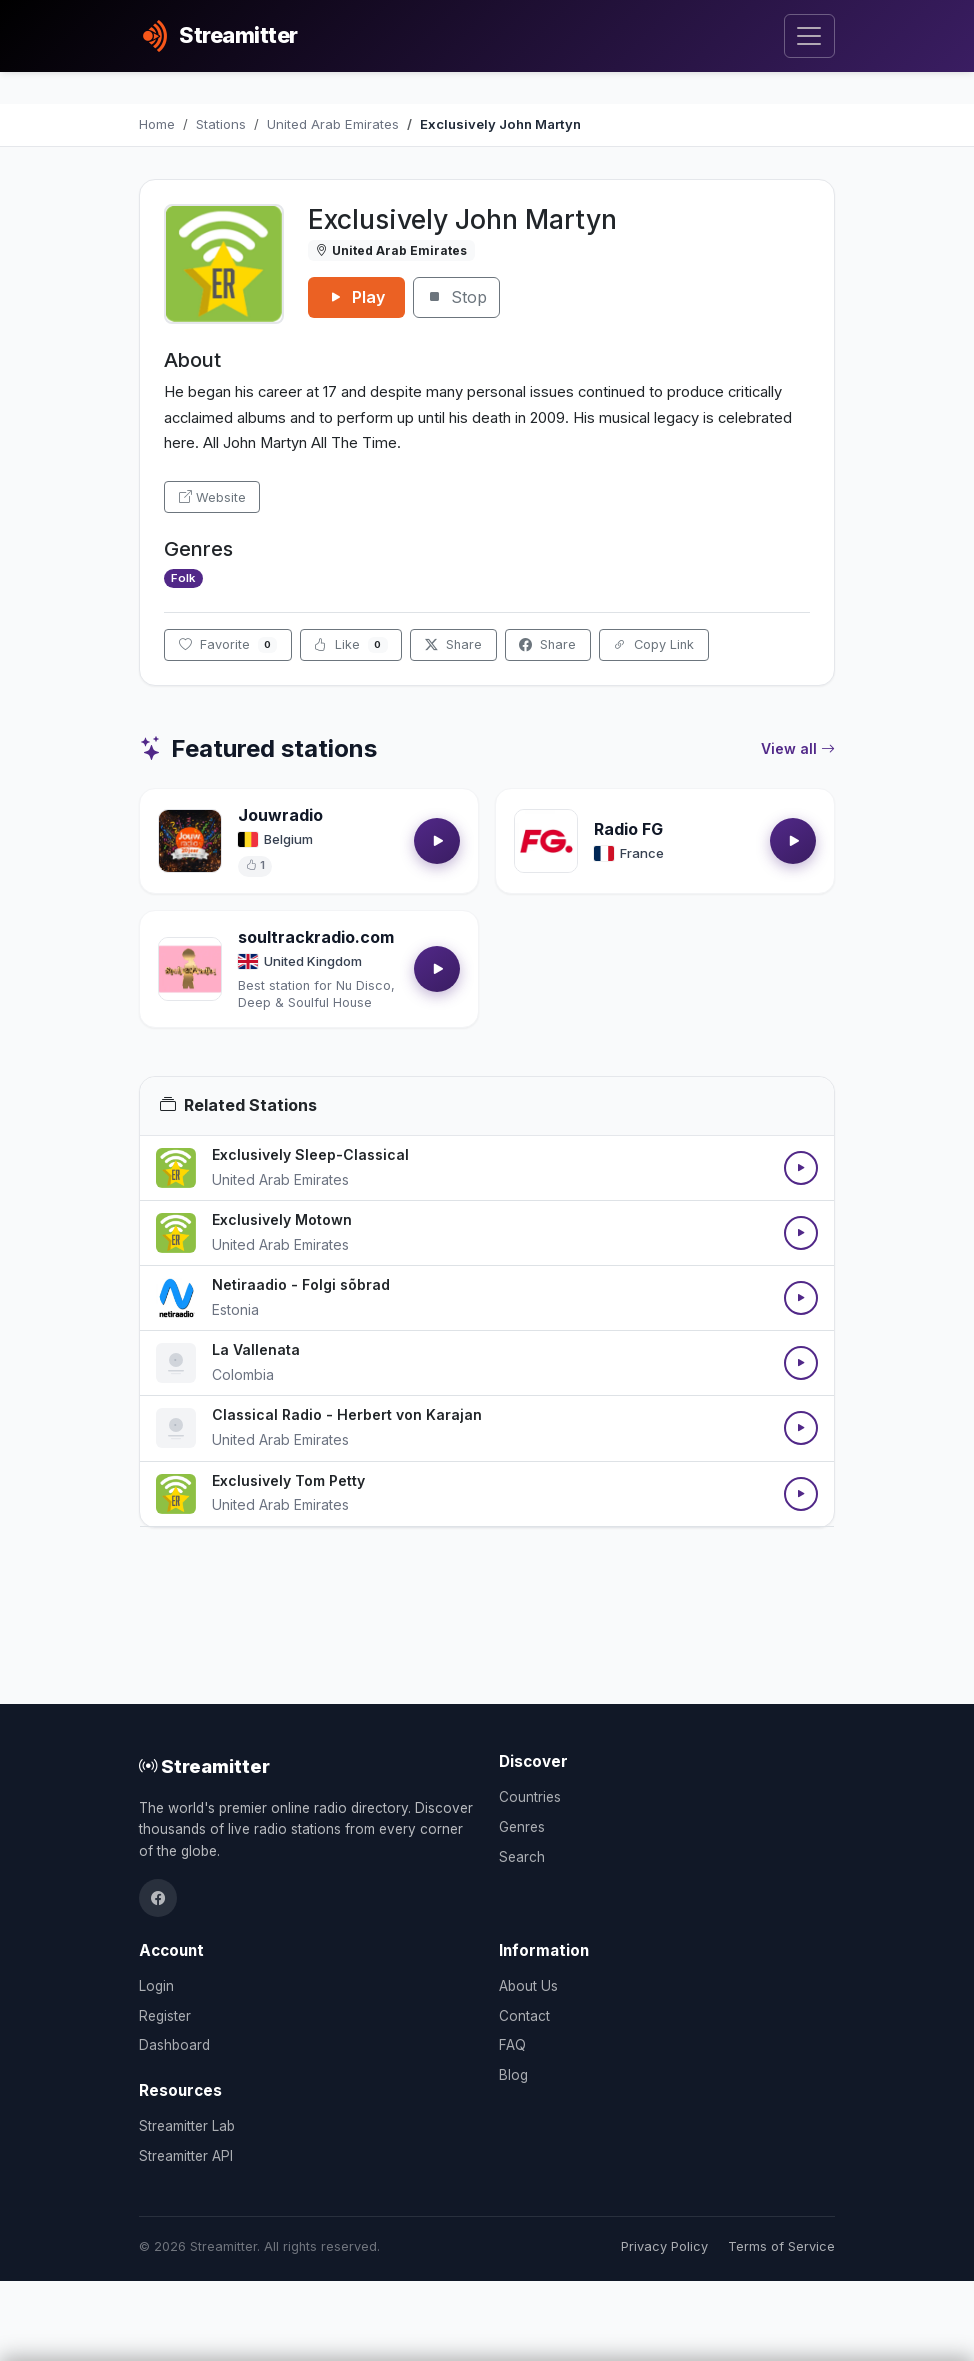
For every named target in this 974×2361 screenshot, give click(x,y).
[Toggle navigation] (809, 36)
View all (798, 749)
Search (522, 1857)
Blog (513, 2075)
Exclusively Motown (282, 1219)
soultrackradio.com (316, 937)
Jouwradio (280, 815)
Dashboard (174, 2045)
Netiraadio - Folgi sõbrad (301, 1284)
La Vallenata (256, 1349)
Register (165, 2016)
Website (212, 497)
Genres (522, 1827)
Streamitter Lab (187, 2126)
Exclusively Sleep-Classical (310, 1154)
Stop (456, 297)
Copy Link (653, 644)
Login (156, 1986)
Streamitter (204, 1766)
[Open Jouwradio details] (190, 841)
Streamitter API (186, 2156)
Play (356, 297)
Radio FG (628, 829)
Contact (524, 2016)
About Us (528, 1986)
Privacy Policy (664, 2246)
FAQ (512, 2045)
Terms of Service (781, 2246)
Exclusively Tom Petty (288, 1480)
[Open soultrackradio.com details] (190, 969)
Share (453, 644)
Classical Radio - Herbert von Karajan (347, 1414)
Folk (183, 578)
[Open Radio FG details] (546, 841)
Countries (530, 1797)
